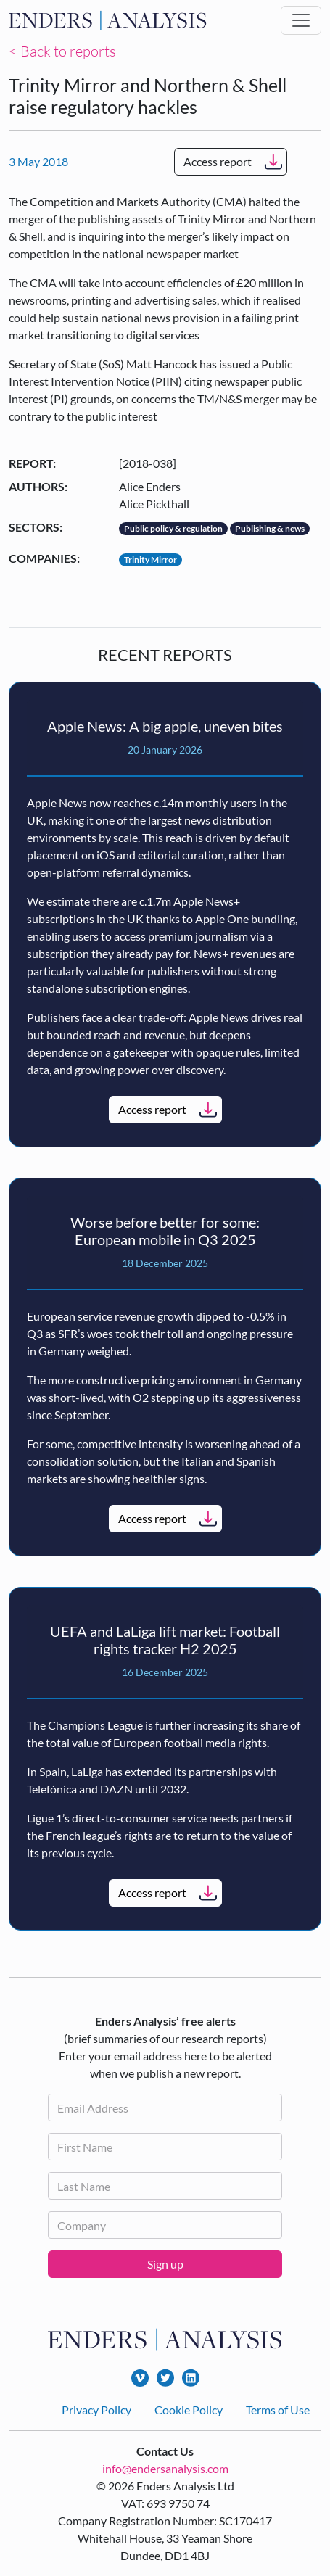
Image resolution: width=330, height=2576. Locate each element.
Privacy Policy (96, 2409)
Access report (217, 161)
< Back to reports (62, 51)
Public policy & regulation (173, 528)
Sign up (165, 2264)
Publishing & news (270, 528)
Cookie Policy (188, 2409)
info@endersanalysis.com (165, 2468)
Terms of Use (278, 2409)
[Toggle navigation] (301, 20)
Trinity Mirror (150, 559)
